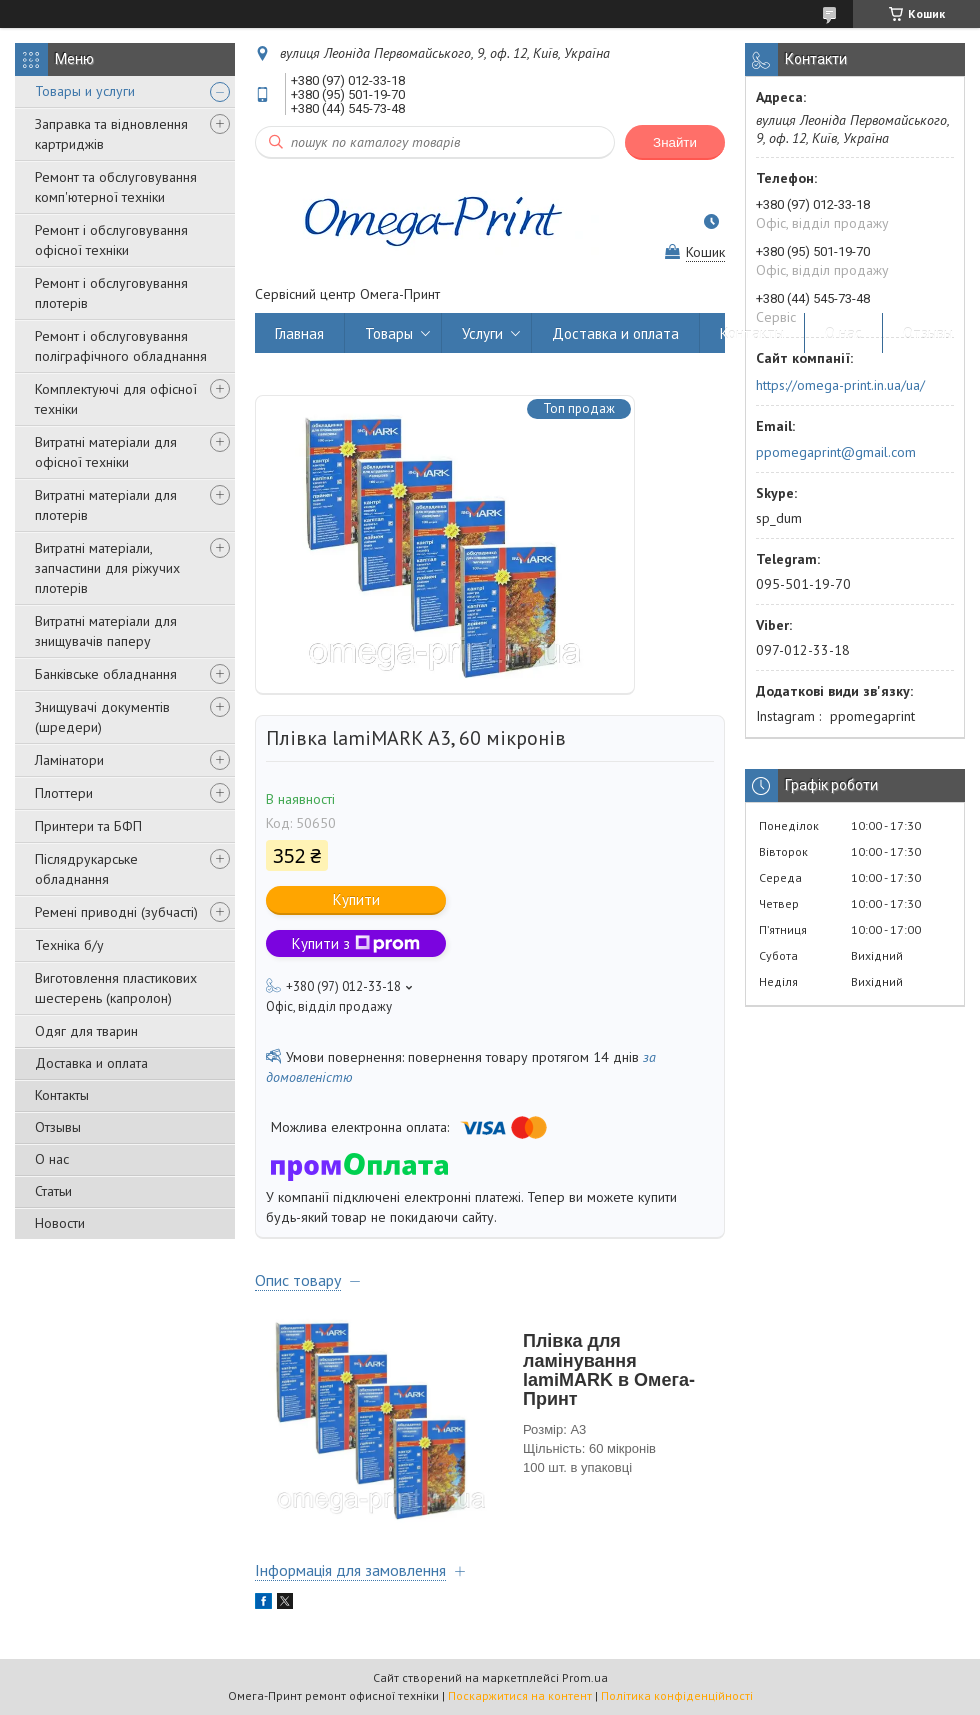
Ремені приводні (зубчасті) (116, 912)
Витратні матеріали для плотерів (106, 505)
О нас (52, 1159)
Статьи (53, 1191)
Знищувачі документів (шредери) (102, 717)
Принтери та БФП (88, 826)
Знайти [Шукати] (675, 142)
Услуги (482, 333)
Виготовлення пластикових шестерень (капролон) (116, 988)
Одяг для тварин (86, 1031)
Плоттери (64, 793)
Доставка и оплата (91, 1063)
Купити (356, 899)
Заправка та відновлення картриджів (111, 134)
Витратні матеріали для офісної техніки (106, 452)
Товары (389, 333)
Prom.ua (585, 1677)
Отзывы (58, 1127)
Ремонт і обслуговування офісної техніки (111, 240)
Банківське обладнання (106, 674)
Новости (60, 1223)
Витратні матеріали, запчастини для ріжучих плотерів (107, 568)
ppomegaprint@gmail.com (836, 452)
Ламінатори (69, 760)
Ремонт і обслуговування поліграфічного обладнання (121, 346)
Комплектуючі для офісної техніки (116, 399)
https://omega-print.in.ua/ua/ (840, 385)
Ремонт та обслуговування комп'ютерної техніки (116, 187)
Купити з (356, 943)
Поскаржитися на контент (520, 1695)
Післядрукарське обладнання (86, 869)
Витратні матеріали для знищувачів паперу (106, 631)
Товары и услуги (85, 91)
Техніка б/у (69, 945)
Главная (299, 333)
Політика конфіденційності (677, 1695)
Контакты (62, 1095)
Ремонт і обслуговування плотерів (111, 293)
